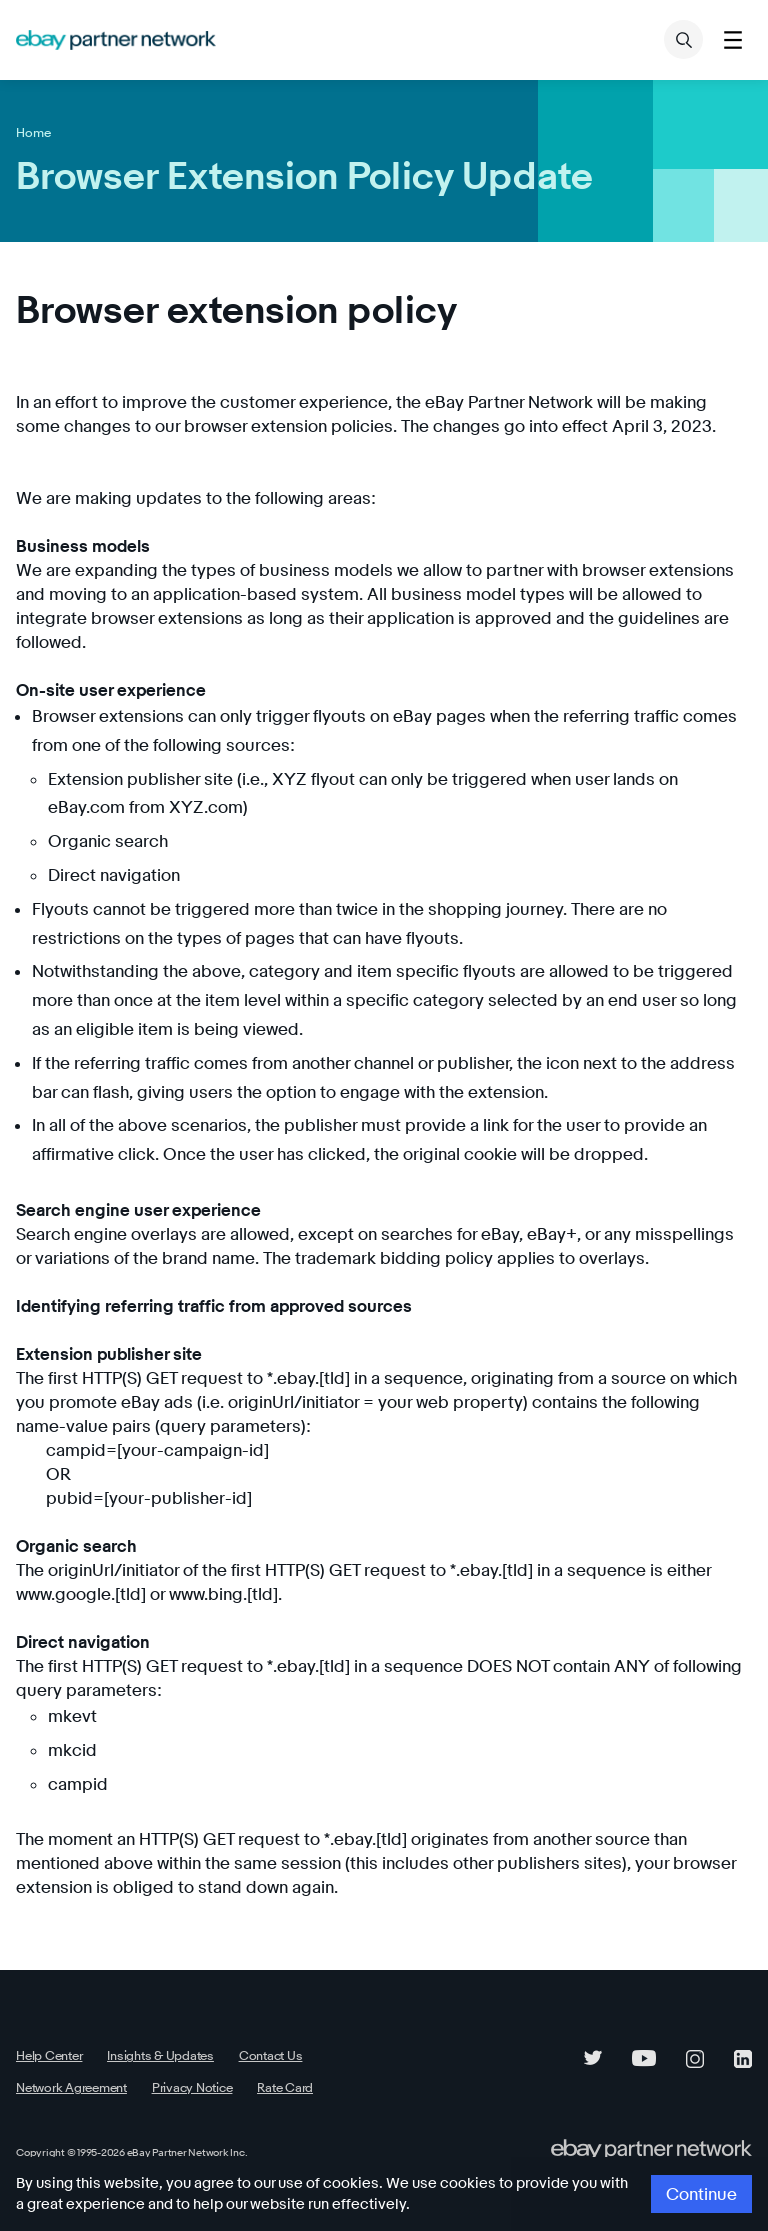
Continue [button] (705, 2194)
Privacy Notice (52, 2063)
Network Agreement (355, 2032)
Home (32, 132)
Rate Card (140, 2063)
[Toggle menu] (732, 39)
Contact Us (252, 2032)
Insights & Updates (150, 2032)
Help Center (46, 2032)
